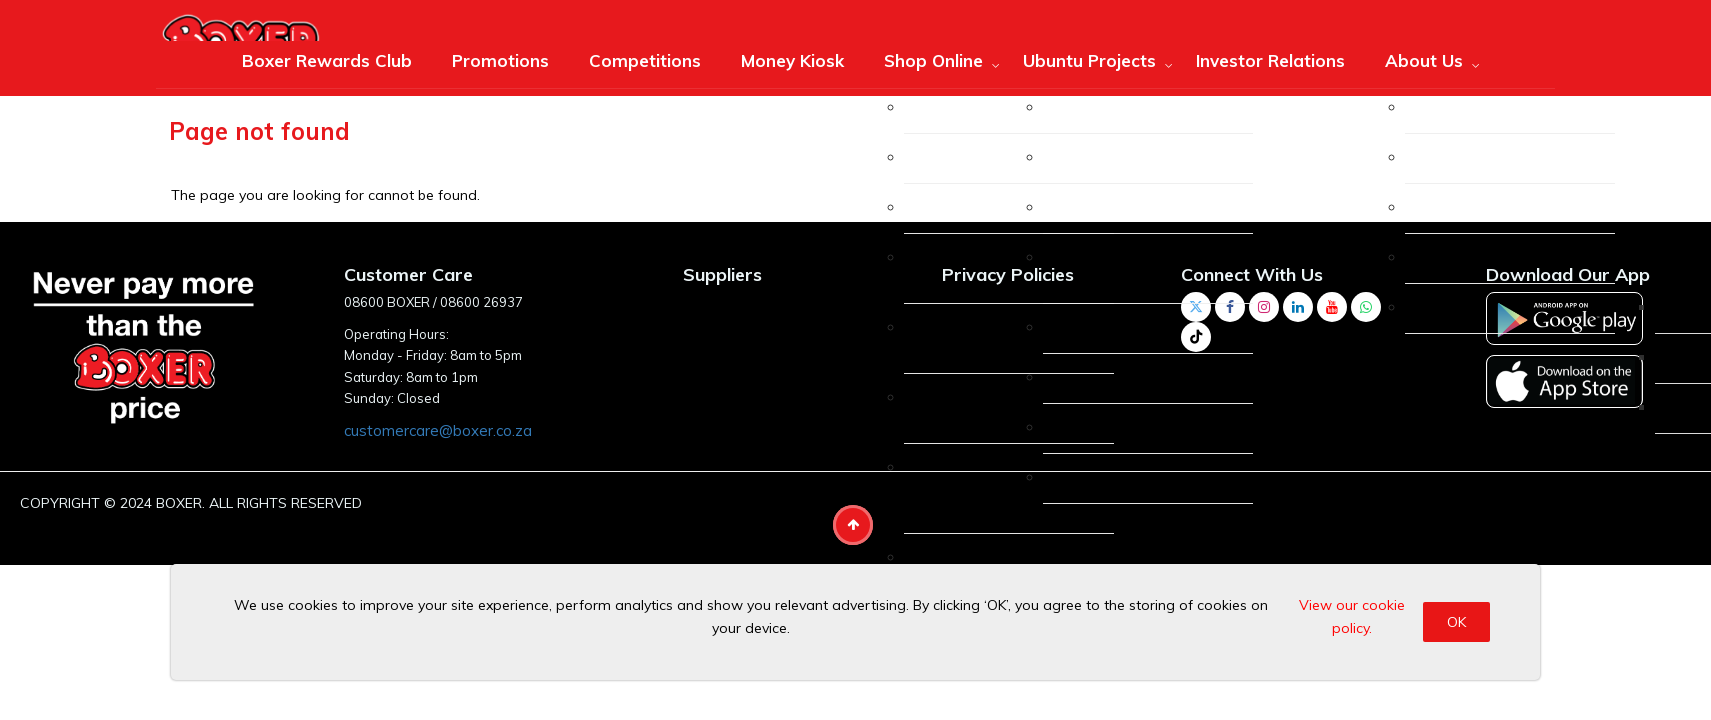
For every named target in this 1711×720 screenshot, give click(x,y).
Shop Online (933, 60)
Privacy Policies (1008, 274)
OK (1456, 622)
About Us (1424, 60)
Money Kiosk (792, 60)
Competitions (645, 60)
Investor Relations (1270, 60)
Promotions (500, 60)
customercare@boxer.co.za (438, 430)
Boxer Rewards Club (327, 60)
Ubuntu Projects (1089, 60)
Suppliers (722, 274)
